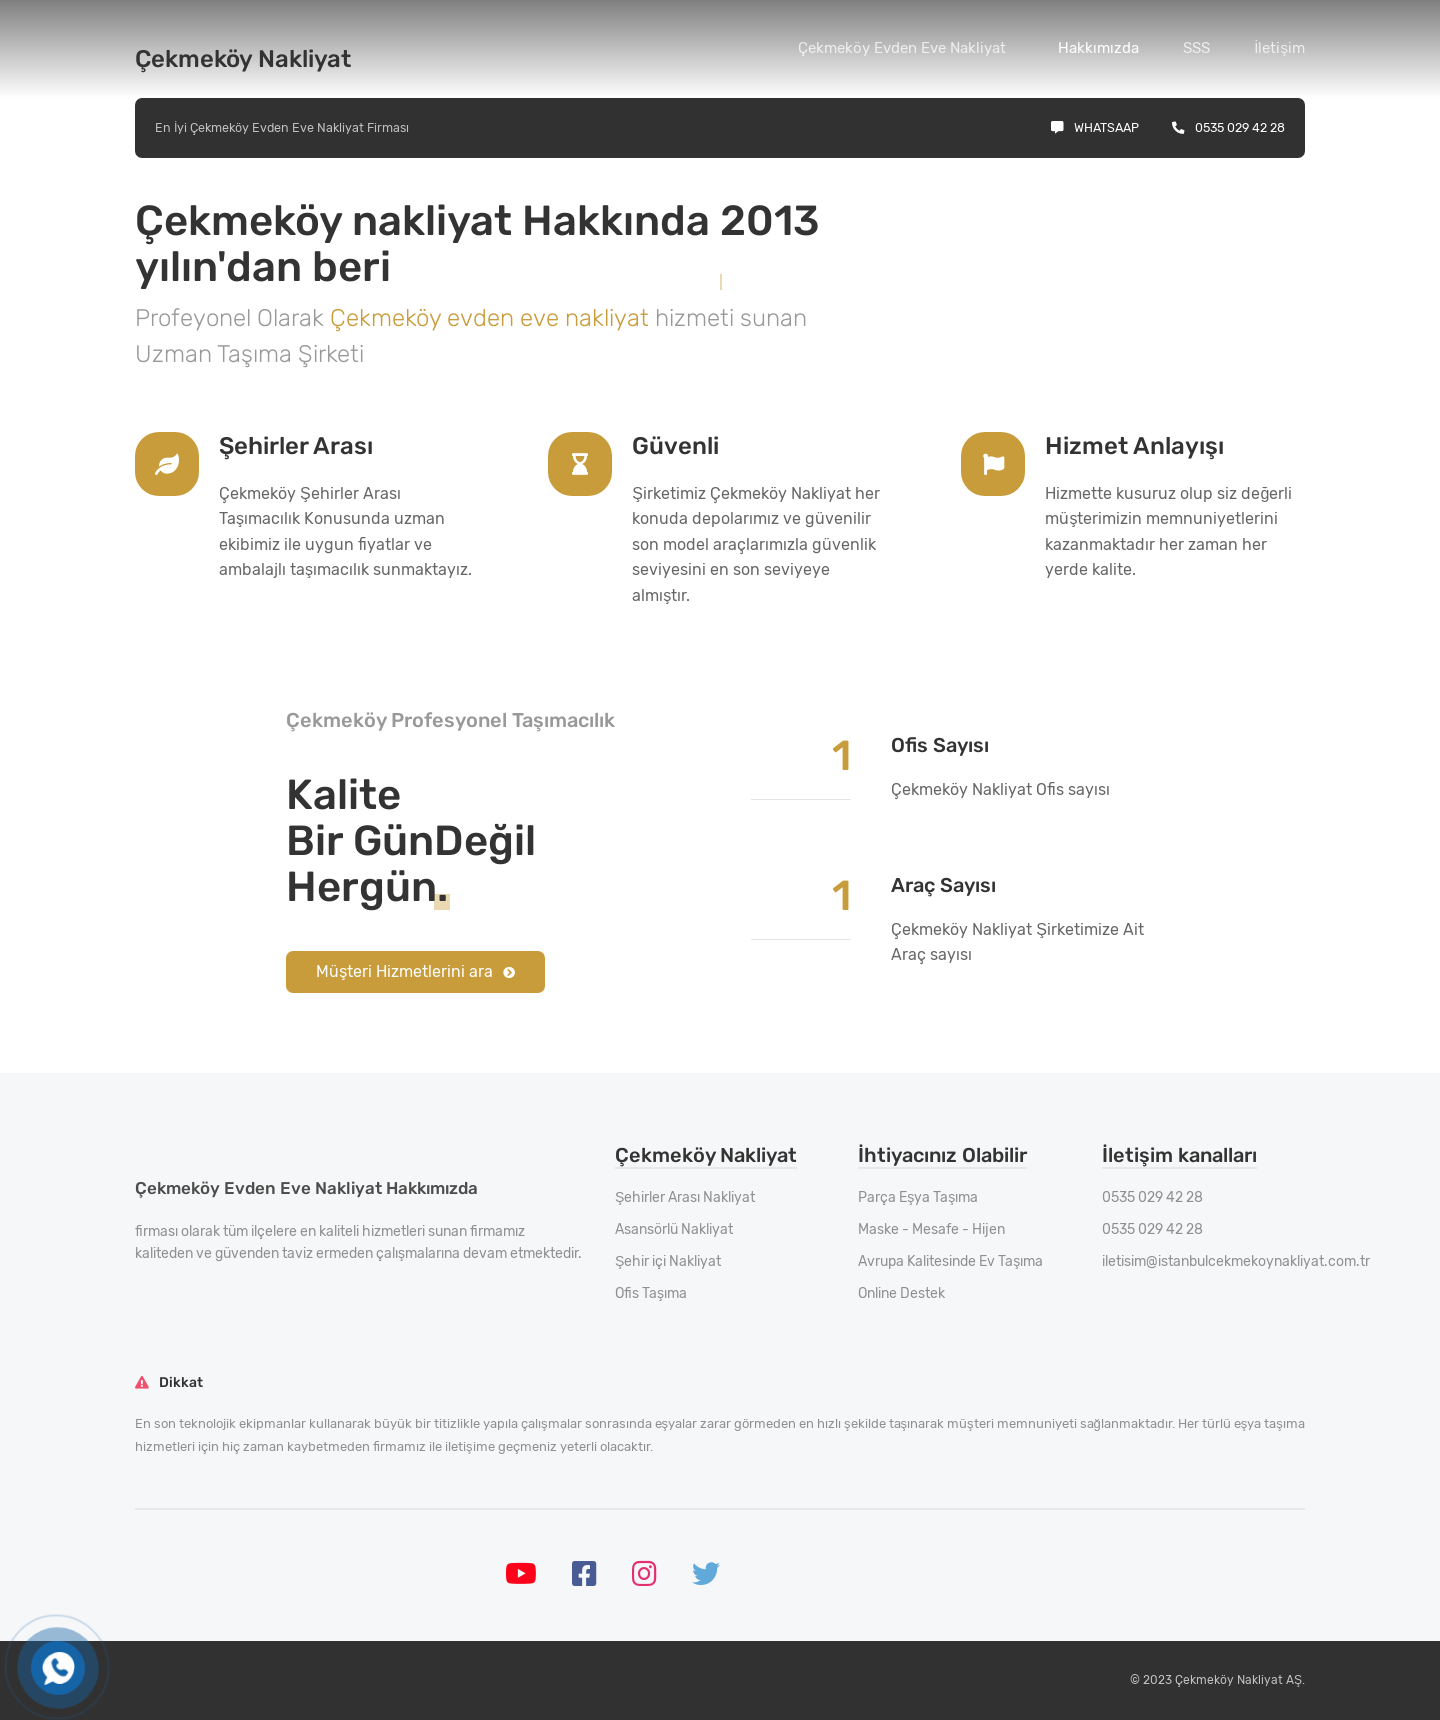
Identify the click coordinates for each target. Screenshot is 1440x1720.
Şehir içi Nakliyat (668, 1261)
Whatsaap (1095, 127)
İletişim (1279, 48)
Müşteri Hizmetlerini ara (415, 971)
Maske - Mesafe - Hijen (931, 1229)
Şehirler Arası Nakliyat (685, 1197)
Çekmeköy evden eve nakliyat (492, 318)
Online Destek (901, 1293)
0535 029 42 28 (1228, 127)
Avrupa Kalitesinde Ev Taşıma (950, 1261)
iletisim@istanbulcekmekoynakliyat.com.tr (1236, 1261)
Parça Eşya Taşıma (918, 1197)
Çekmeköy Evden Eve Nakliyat (902, 48)
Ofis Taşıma (651, 1293)
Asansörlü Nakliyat (674, 1229)
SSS (1196, 48)
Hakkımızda (1098, 48)
